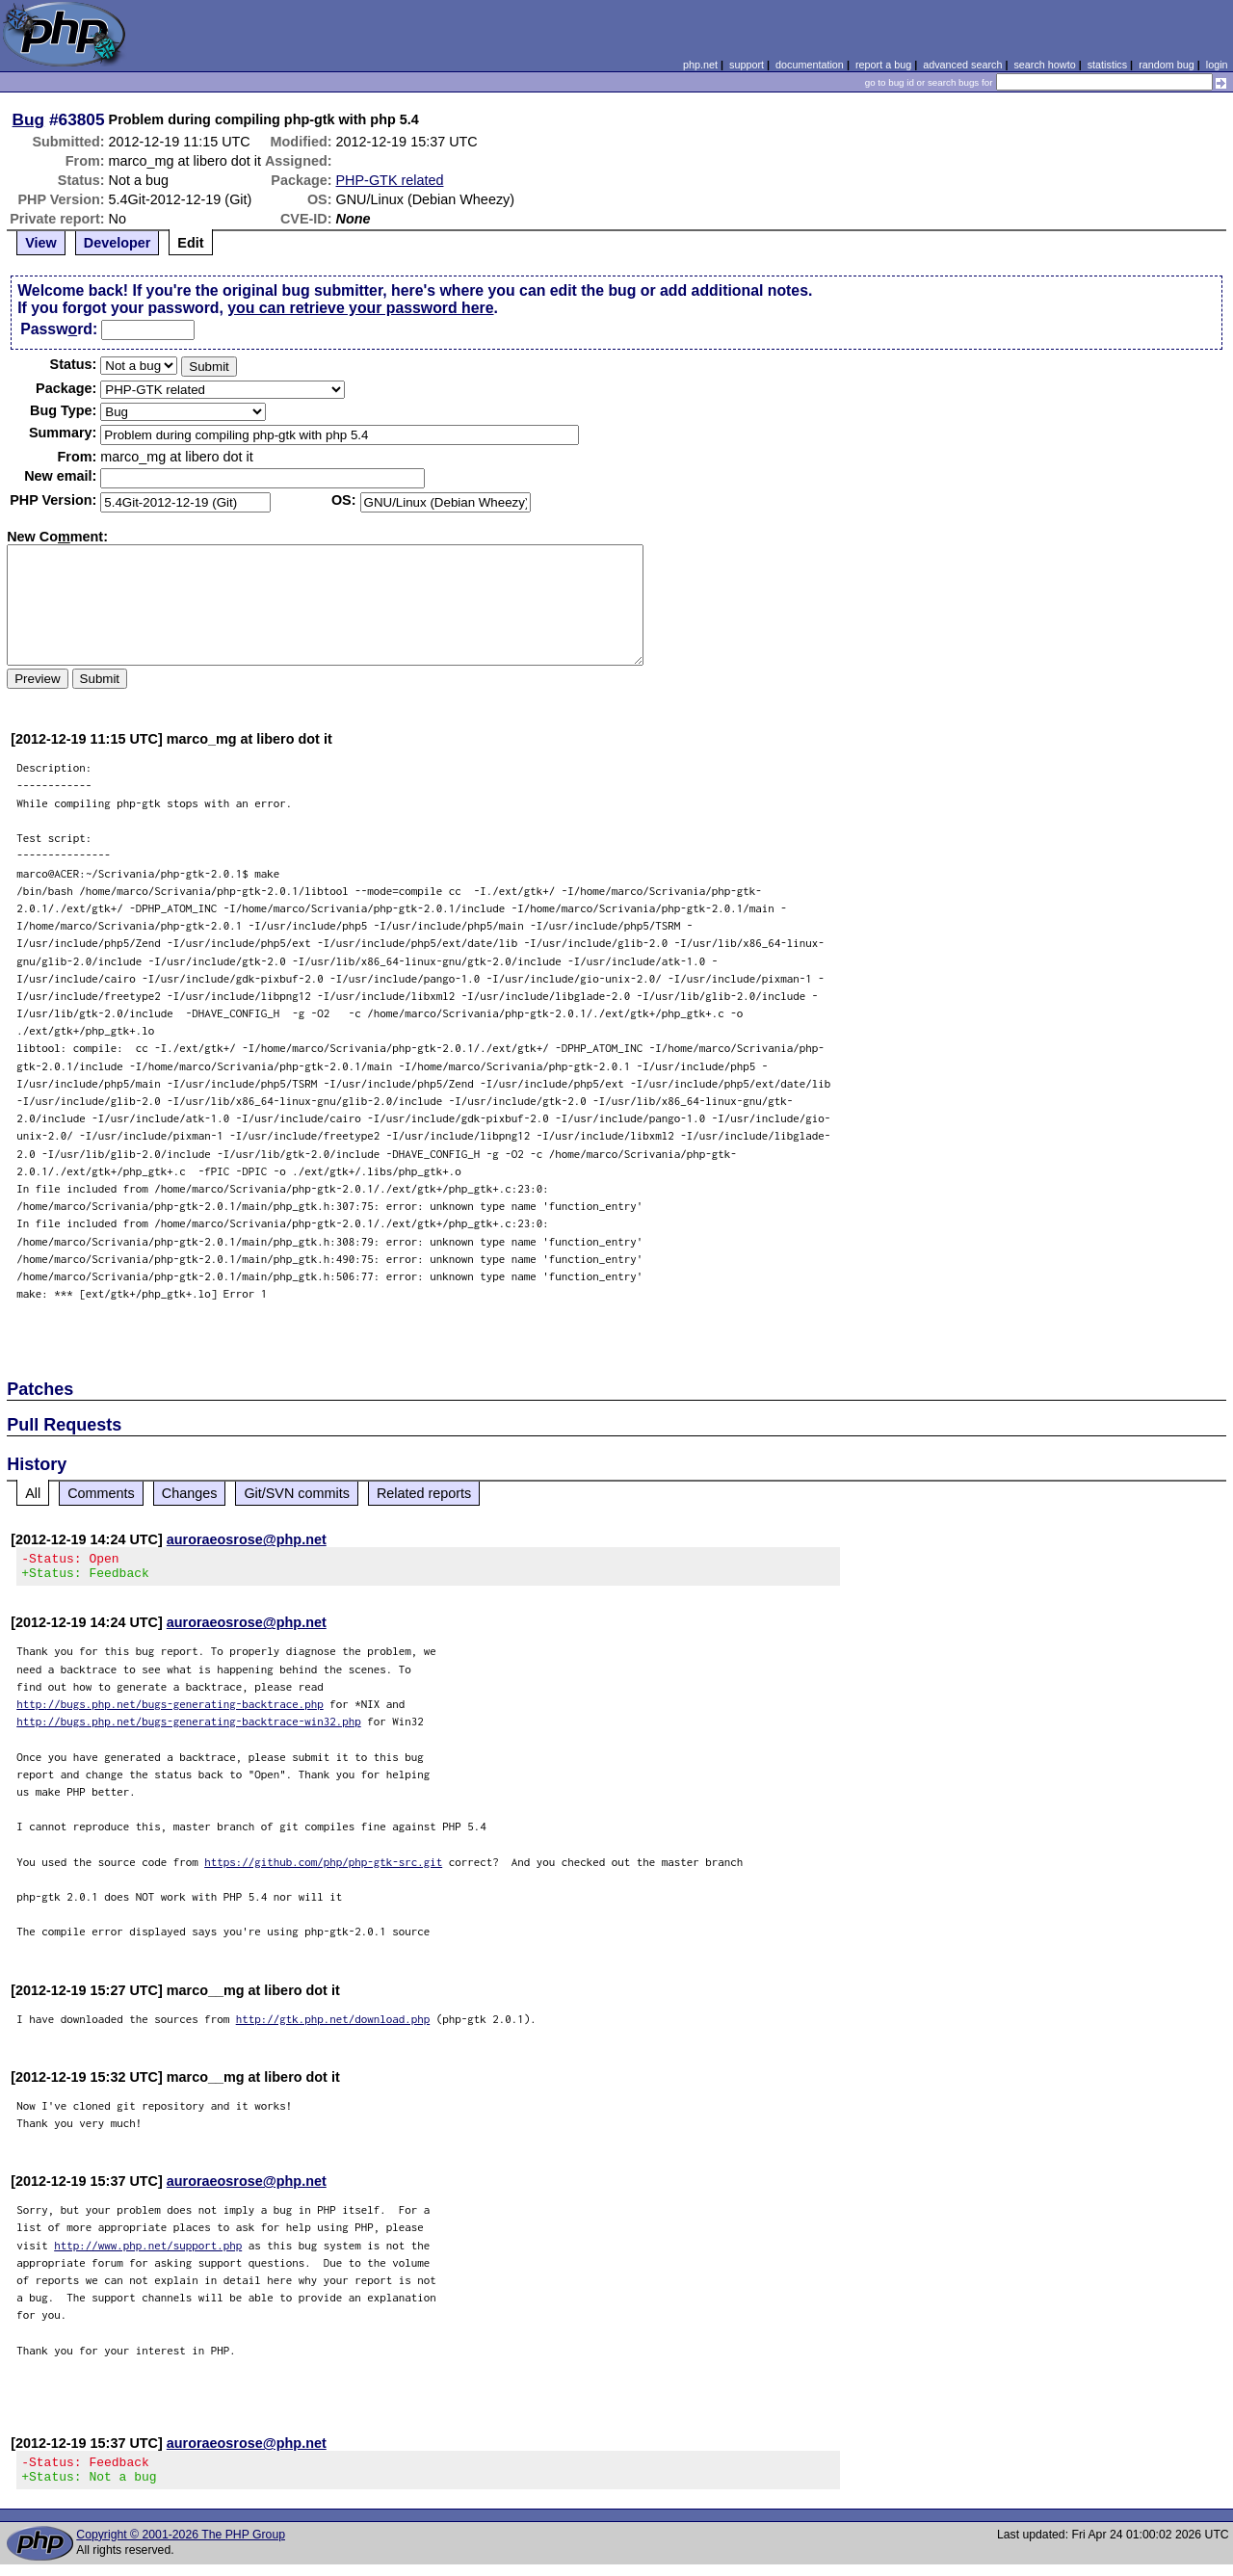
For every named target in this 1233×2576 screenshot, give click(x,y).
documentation (809, 64)
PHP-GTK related (390, 180)
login (1217, 64)
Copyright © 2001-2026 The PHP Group (180, 2546)
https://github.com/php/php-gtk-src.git (323, 1867)
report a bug (883, 64)
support (746, 64)
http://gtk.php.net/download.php (333, 2024)
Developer (117, 242)
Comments (101, 1493)
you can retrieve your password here (360, 308)
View (41, 242)
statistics (1107, 64)
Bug (29, 119)
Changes (190, 1493)
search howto (1044, 64)
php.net (700, 64)
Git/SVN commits (297, 1493)
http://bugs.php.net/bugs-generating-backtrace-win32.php (188, 1727)
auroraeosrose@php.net (247, 1539)
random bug (1166, 64)
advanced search (962, 64)
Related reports (424, 1493)
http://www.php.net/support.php (148, 2251)
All (32, 1493)
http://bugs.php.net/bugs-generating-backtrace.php (170, 1709)
